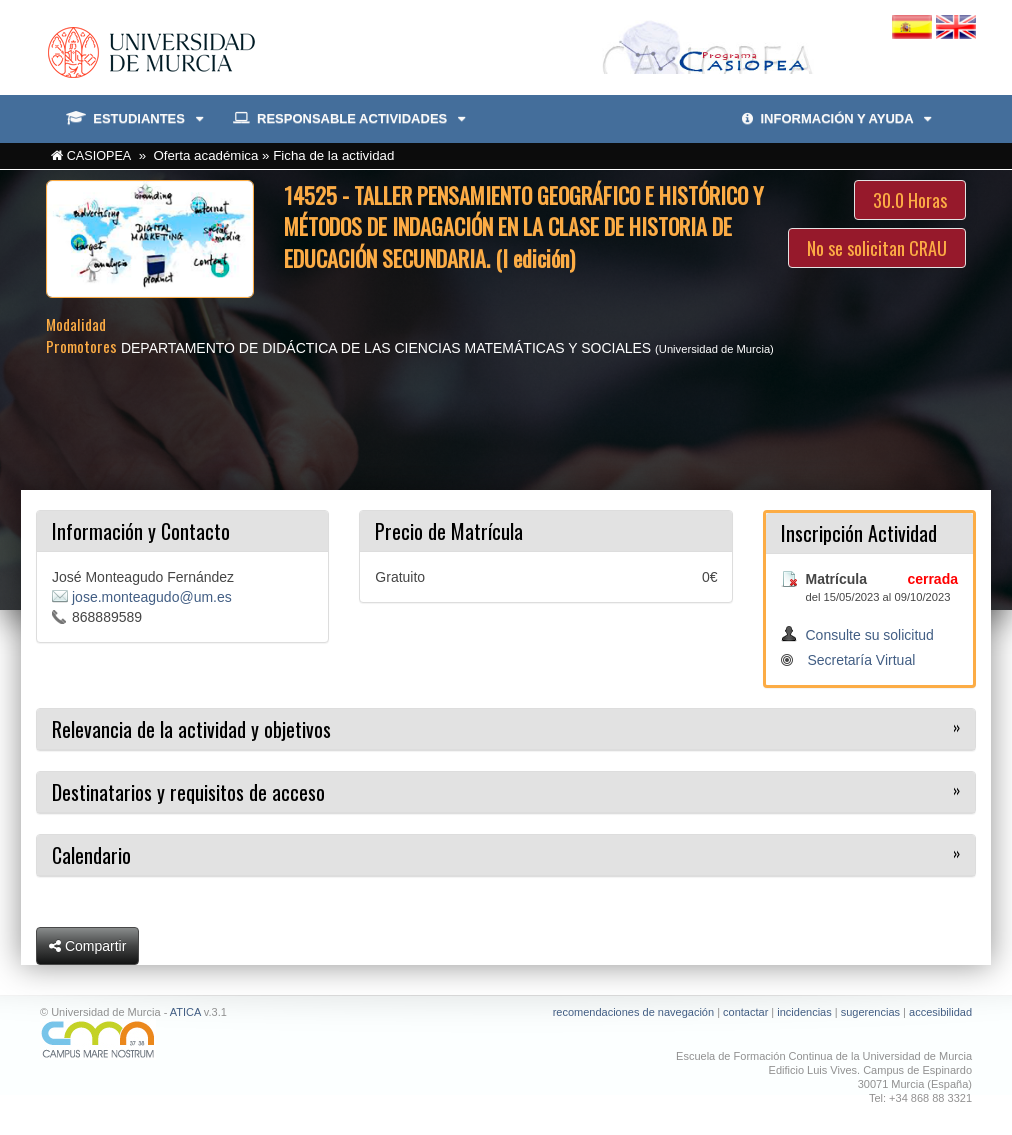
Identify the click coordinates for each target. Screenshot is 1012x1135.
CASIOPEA (99, 156)
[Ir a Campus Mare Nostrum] (265, 1039)
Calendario (91, 855)
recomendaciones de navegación (633, 1012)
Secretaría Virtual (861, 660)
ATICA (185, 1012)
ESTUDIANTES (134, 119)
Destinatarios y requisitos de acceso (188, 792)
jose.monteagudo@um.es (152, 597)
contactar (745, 1012)
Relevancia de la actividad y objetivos (191, 729)
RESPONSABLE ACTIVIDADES (349, 119)
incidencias (804, 1012)
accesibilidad (940, 1012)
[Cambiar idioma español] (914, 26)
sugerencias (870, 1012)
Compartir (87, 946)
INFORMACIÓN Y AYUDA (836, 118)
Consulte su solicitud (869, 635)
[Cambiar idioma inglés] (956, 26)
